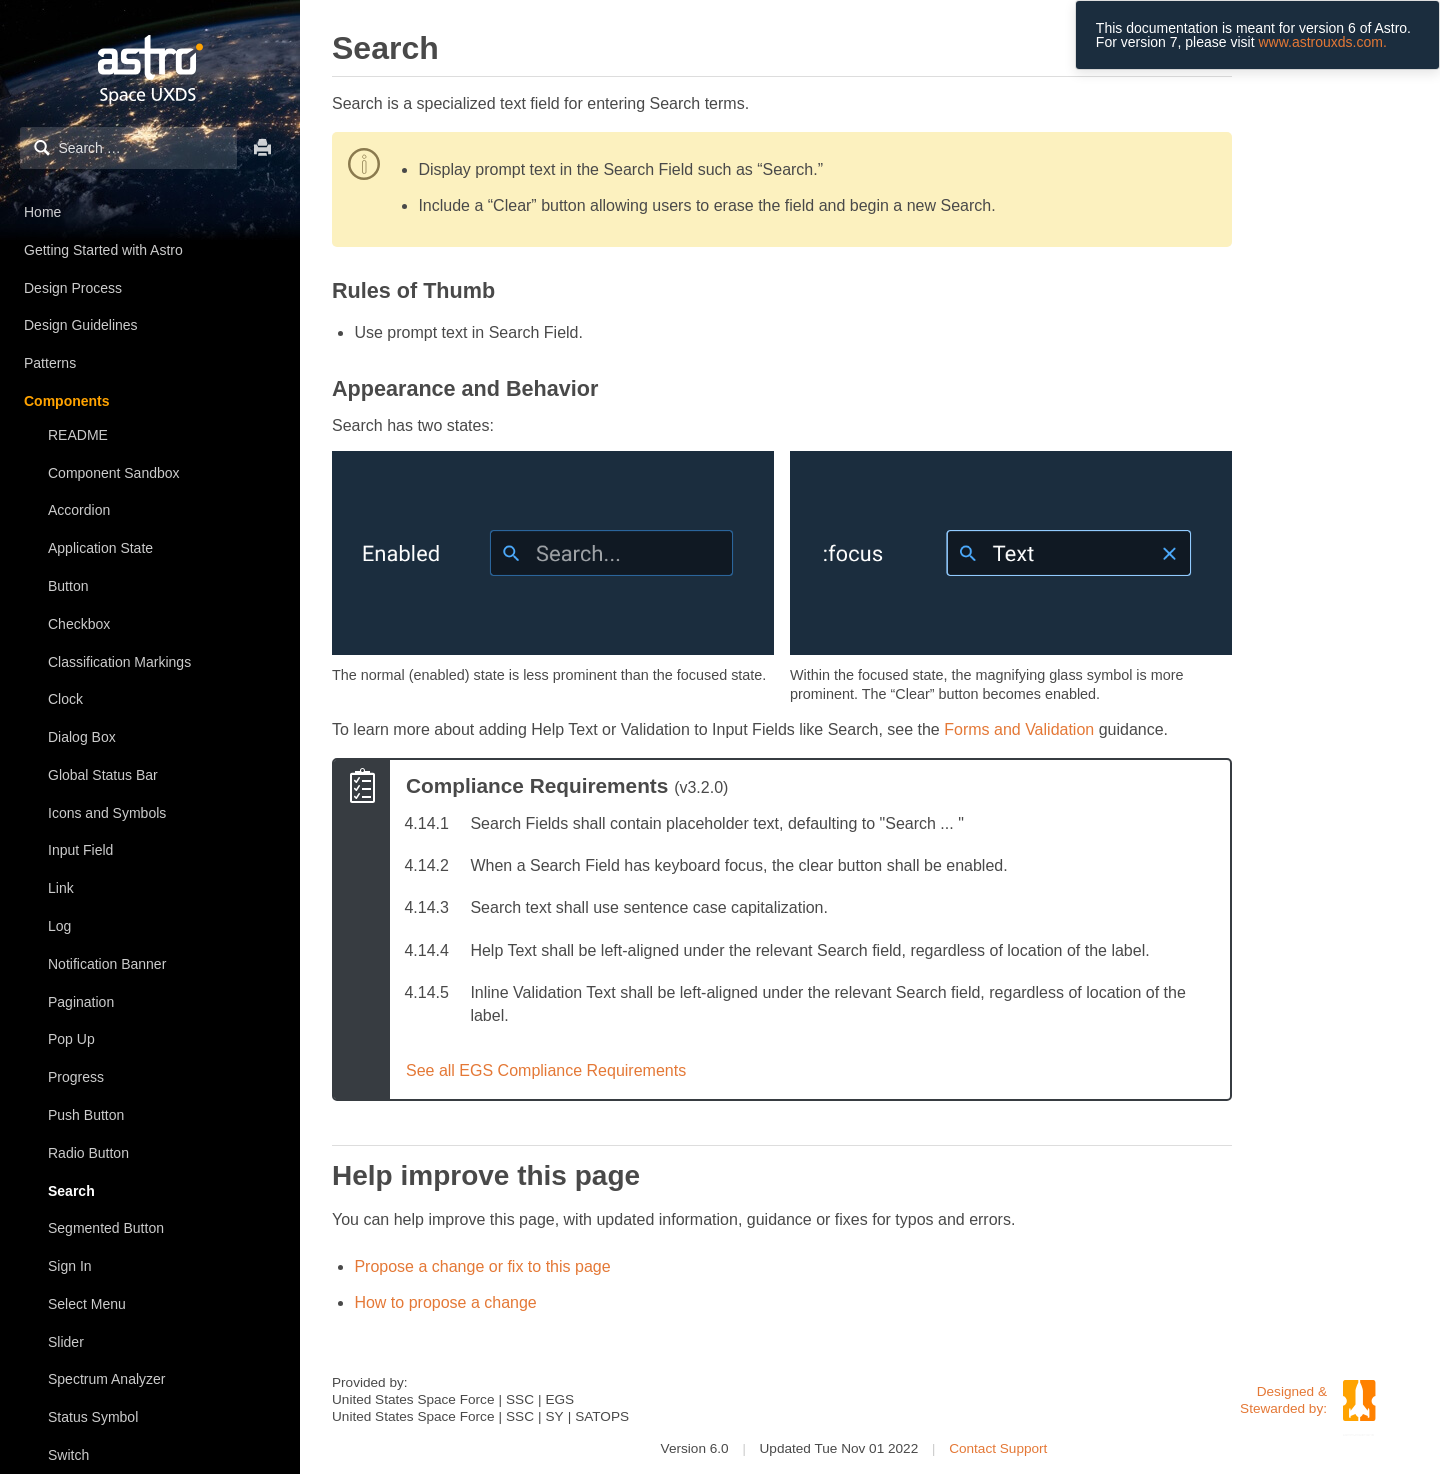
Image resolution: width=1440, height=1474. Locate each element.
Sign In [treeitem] (70, 1266)
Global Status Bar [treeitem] (103, 775)
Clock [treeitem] (65, 699)
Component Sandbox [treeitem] (114, 473)
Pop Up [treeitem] (71, 1039)
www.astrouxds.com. (1322, 42)
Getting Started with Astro (103, 250)
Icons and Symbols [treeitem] (107, 813)
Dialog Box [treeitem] (82, 737)
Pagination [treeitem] (81, 1002)
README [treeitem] (78, 435)
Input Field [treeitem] (80, 850)
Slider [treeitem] (66, 1342)
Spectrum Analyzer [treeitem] (107, 1379)
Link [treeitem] (61, 888)
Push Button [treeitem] (86, 1115)
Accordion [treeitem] (79, 510)
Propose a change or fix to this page (482, 1266)
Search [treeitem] (71, 1191)
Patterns (50, 363)
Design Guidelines (81, 325)
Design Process (73, 288)
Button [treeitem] (68, 586)
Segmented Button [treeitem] (106, 1228)
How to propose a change (445, 1302)
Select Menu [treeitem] (87, 1304)
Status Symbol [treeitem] (93, 1417)
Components (67, 401)
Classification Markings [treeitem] (119, 662)
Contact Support (998, 1448)
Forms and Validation (1019, 729)
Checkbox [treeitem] (79, 624)
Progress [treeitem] (76, 1077)
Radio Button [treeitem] (88, 1153)
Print (263, 147)
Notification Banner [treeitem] (107, 964)
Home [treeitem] (42, 212)
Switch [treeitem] (68, 1455)
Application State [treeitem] (100, 548)
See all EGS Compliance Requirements (546, 1070)
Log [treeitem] (59, 926)
